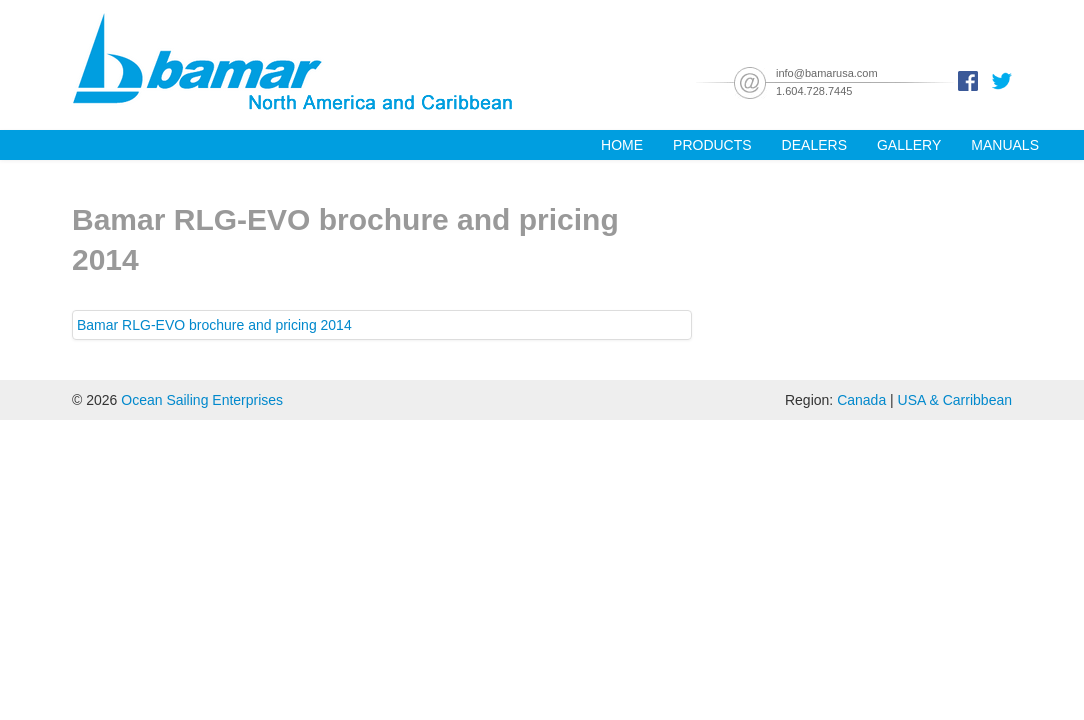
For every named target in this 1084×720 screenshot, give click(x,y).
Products (712, 145)
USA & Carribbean (955, 400)
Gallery (909, 145)
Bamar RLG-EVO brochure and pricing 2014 (214, 325)
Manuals (1005, 145)
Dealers (814, 145)
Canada (861, 400)
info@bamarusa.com (827, 73)
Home (622, 145)
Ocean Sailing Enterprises (202, 400)
